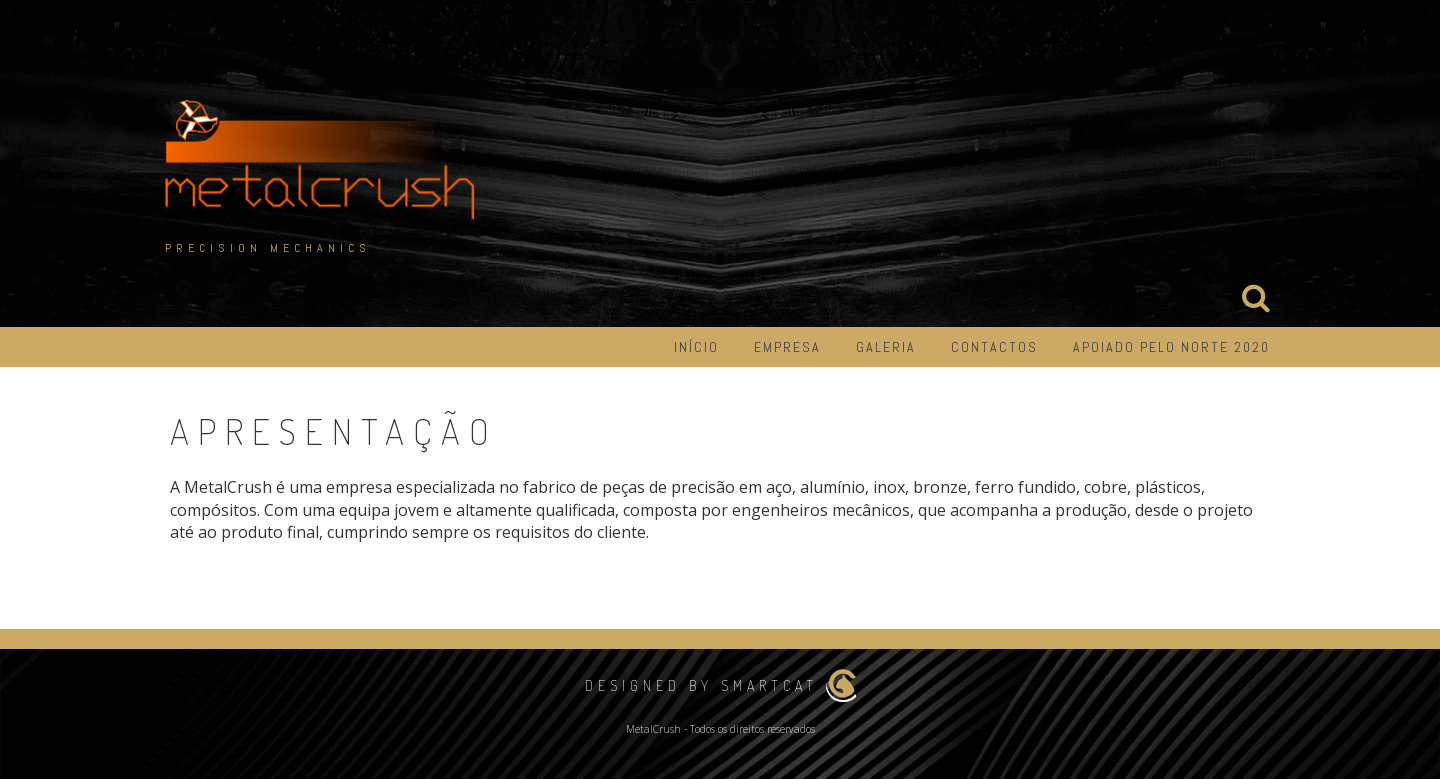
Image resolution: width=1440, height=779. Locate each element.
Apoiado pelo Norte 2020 (1171, 347)
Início (696, 347)
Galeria (886, 347)
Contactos (994, 347)
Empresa (787, 347)
